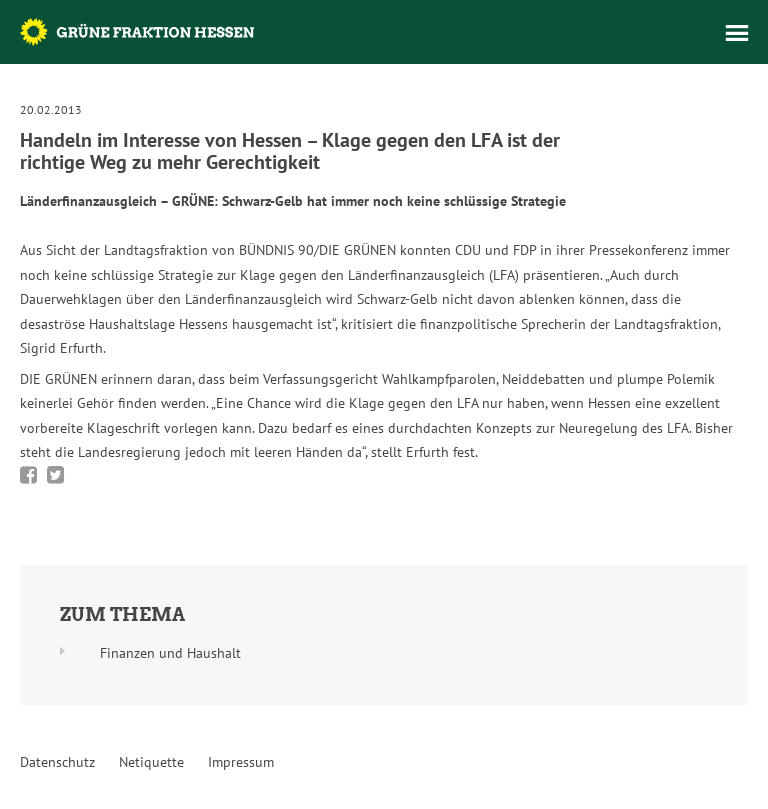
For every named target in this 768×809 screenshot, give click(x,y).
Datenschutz (57, 762)
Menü (737, 33)
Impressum (241, 762)
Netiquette (151, 762)
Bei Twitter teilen (55, 475)
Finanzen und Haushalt (170, 653)
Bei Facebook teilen (28, 475)
